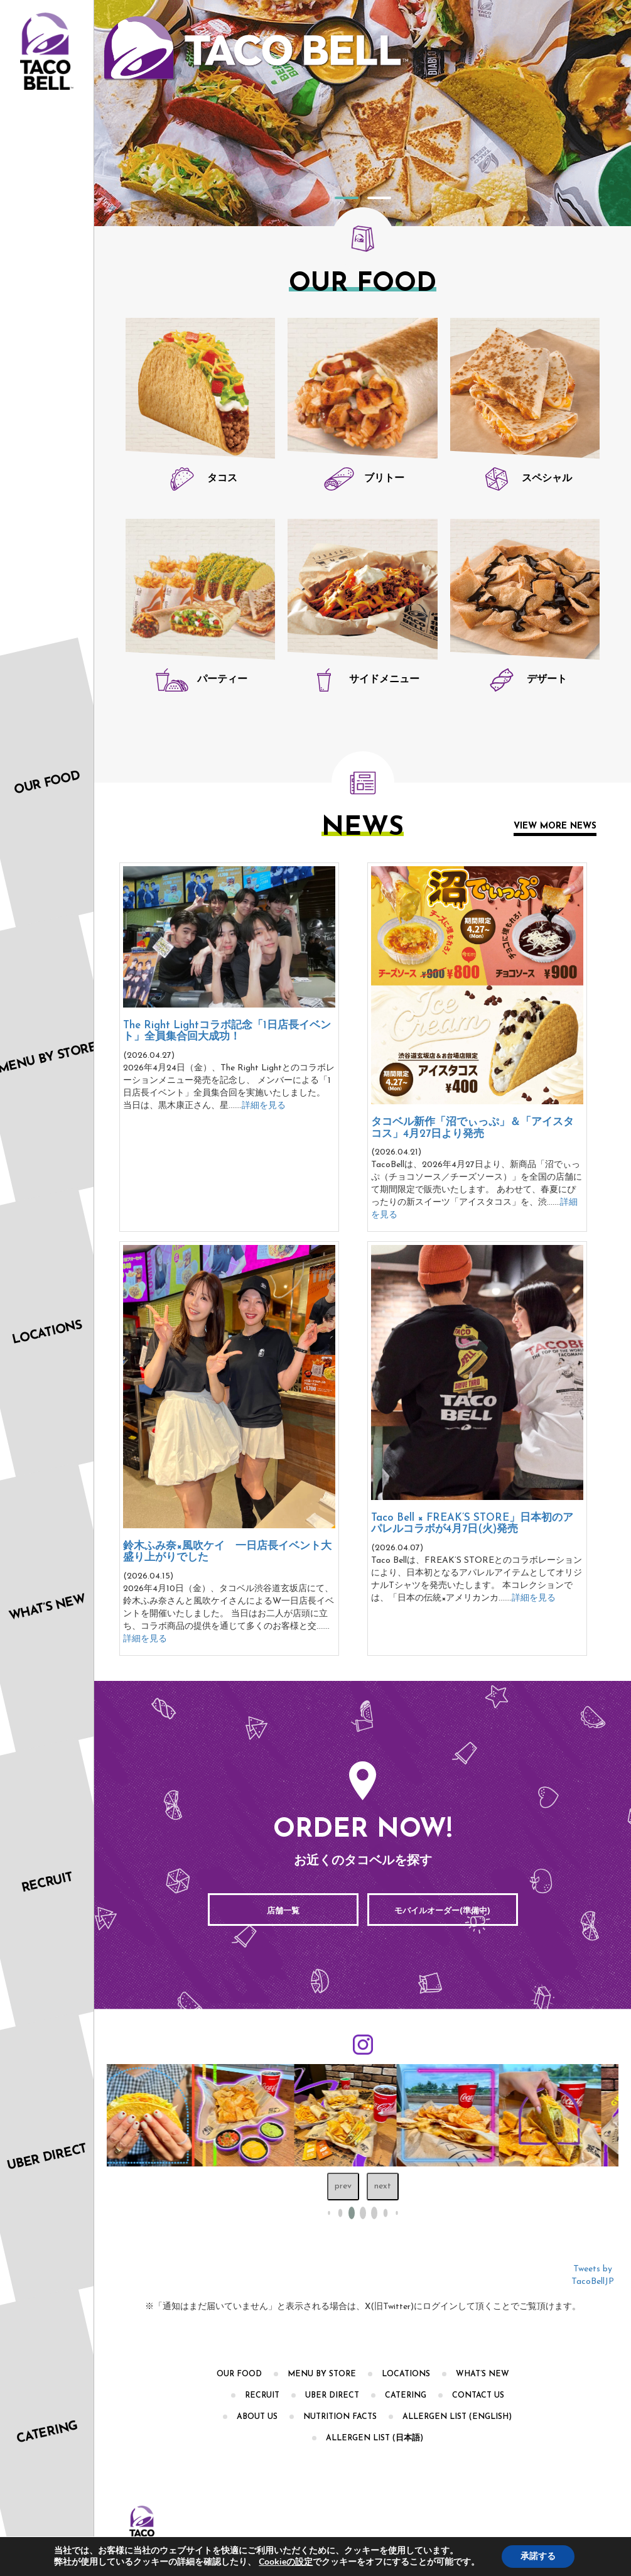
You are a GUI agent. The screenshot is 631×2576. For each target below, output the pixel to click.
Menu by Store (322, 2374)
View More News (555, 826)
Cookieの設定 (286, 2562)
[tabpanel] (362, 113)
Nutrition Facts (340, 2417)
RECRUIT (262, 2395)
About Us (257, 2417)
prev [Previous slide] (343, 2186)
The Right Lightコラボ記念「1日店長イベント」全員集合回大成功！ (227, 1031)
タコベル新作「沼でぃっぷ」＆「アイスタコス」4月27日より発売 (472, 1128)
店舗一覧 (283, 1911)
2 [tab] (379, 198)
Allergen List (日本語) (374, 2438)
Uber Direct (332, 2395)
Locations (406, 2374)
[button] (340, 2213)
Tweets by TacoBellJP (592, 2275)
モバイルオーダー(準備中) (442, 1911)
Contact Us (478, 2395)
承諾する (538, 2556)
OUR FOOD (239, 2374)
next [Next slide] (382, 2186)
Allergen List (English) (457, 2417)
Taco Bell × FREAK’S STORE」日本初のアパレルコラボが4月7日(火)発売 (472, 1524)
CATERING (405, 2395)
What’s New (482, 2374)
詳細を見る (264, 1106)
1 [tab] (347, 198)
